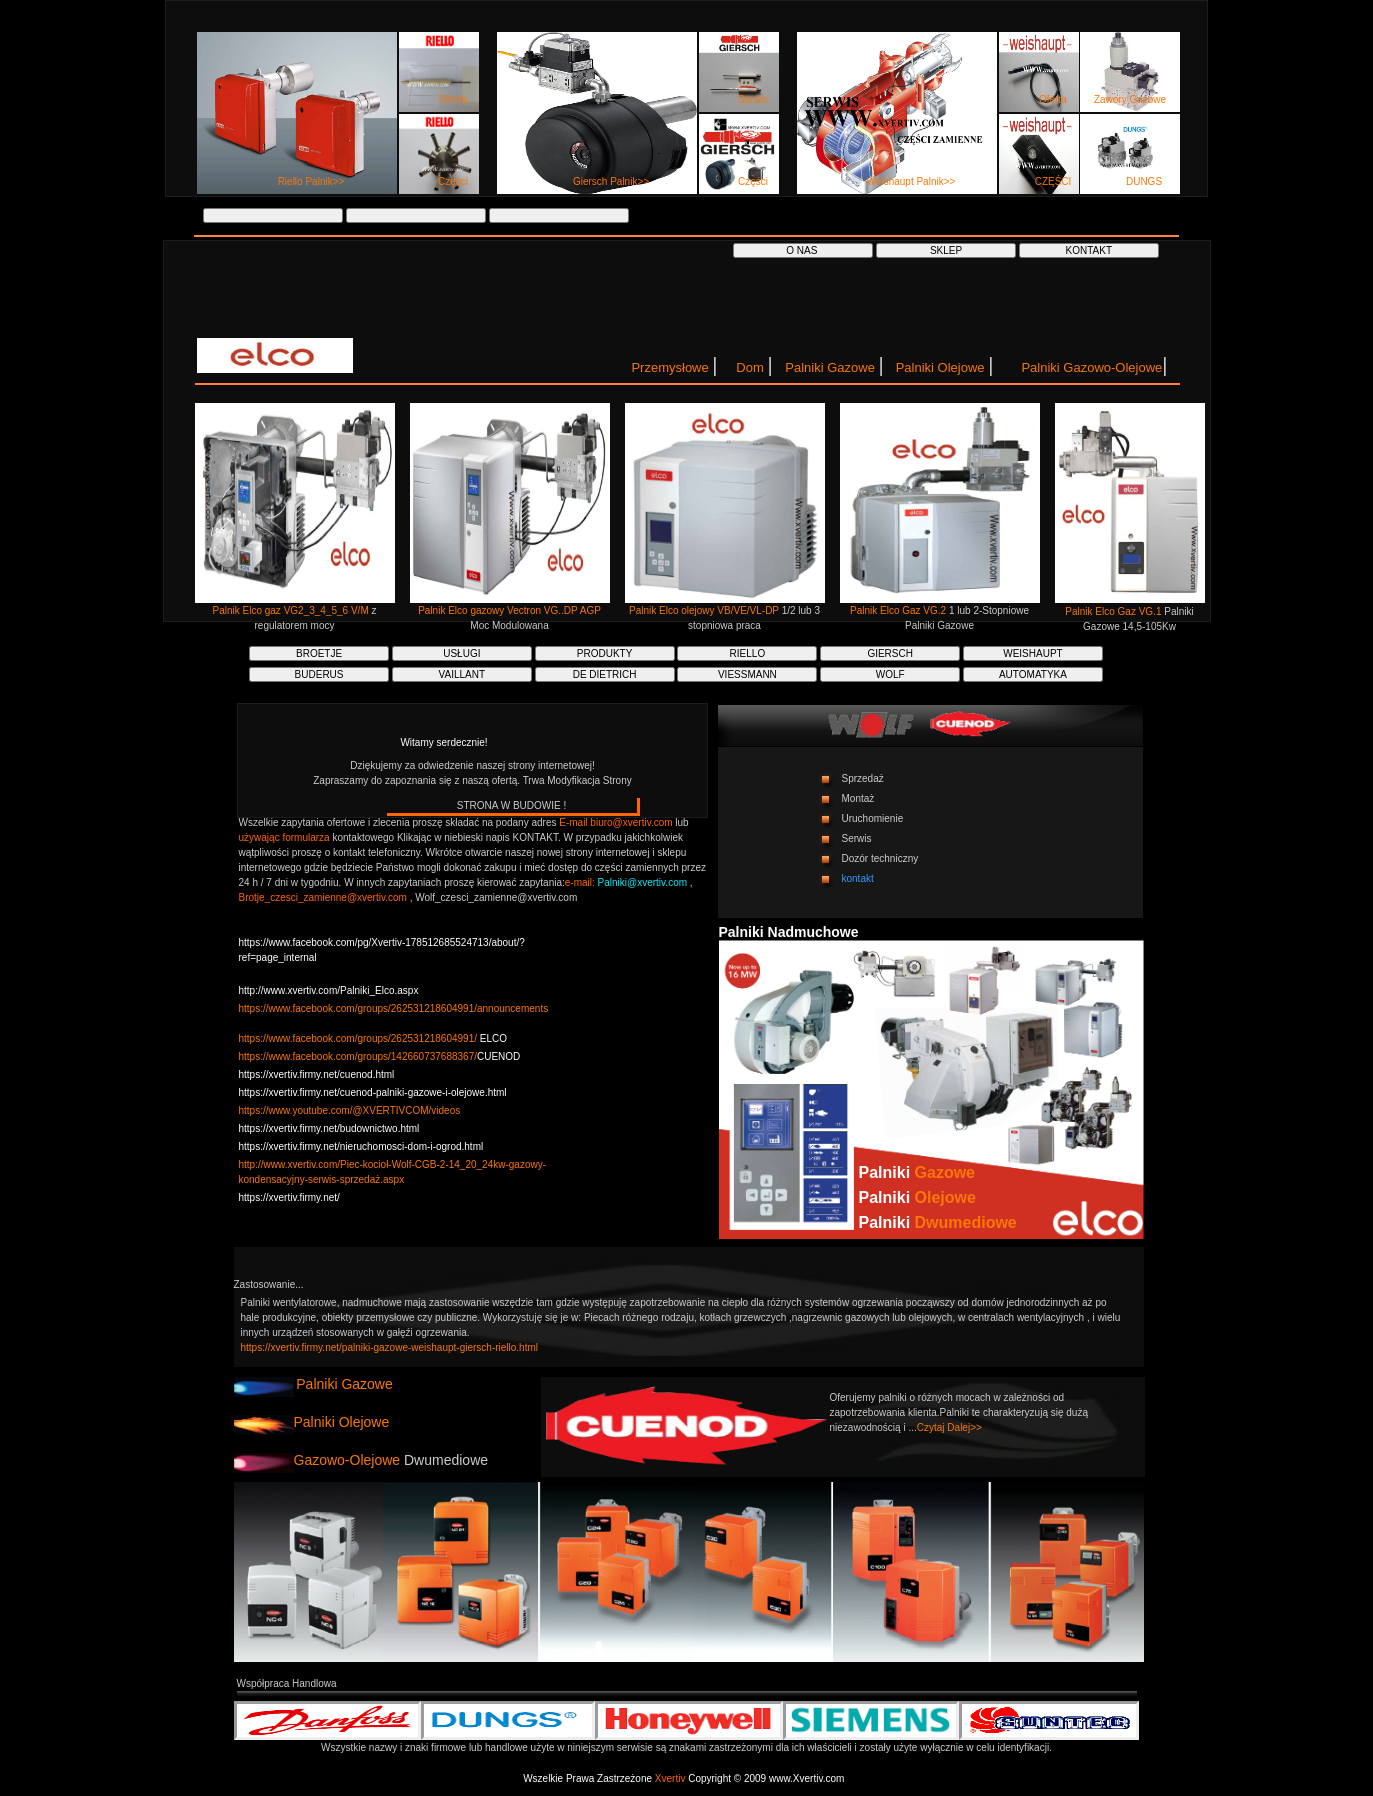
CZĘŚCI (1053, 181)
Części (453, 181)
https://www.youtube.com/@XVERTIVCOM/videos (350, 1110)
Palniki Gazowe (831, 367)
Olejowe (945, 1197)
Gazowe (945, 1172)
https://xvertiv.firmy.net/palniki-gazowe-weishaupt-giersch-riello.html (390, 1347)
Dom (751, 367)
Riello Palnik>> (311, 181)
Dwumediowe (966, 1222)
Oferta (453, 99)
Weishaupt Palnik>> (911, 181)
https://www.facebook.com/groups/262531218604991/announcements (394, 1008)
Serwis (753, 99)
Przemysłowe (671, 367)
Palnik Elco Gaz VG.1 (1114, 611)
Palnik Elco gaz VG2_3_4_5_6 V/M (292, 610)
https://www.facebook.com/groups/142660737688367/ (358, 1056)
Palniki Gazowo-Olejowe (1091, 367)
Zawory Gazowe (1130, 99)
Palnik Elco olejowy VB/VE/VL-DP (705, 610)
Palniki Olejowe (942, 367)
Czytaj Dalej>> (949, 1427)
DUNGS (1144, 181)
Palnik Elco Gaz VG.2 (899, 610)
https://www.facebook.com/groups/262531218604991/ (358, 1038)
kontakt (858, 878)
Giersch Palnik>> (611, 181)
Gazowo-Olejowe (347, 1460)
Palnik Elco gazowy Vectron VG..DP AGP (509, 610)
